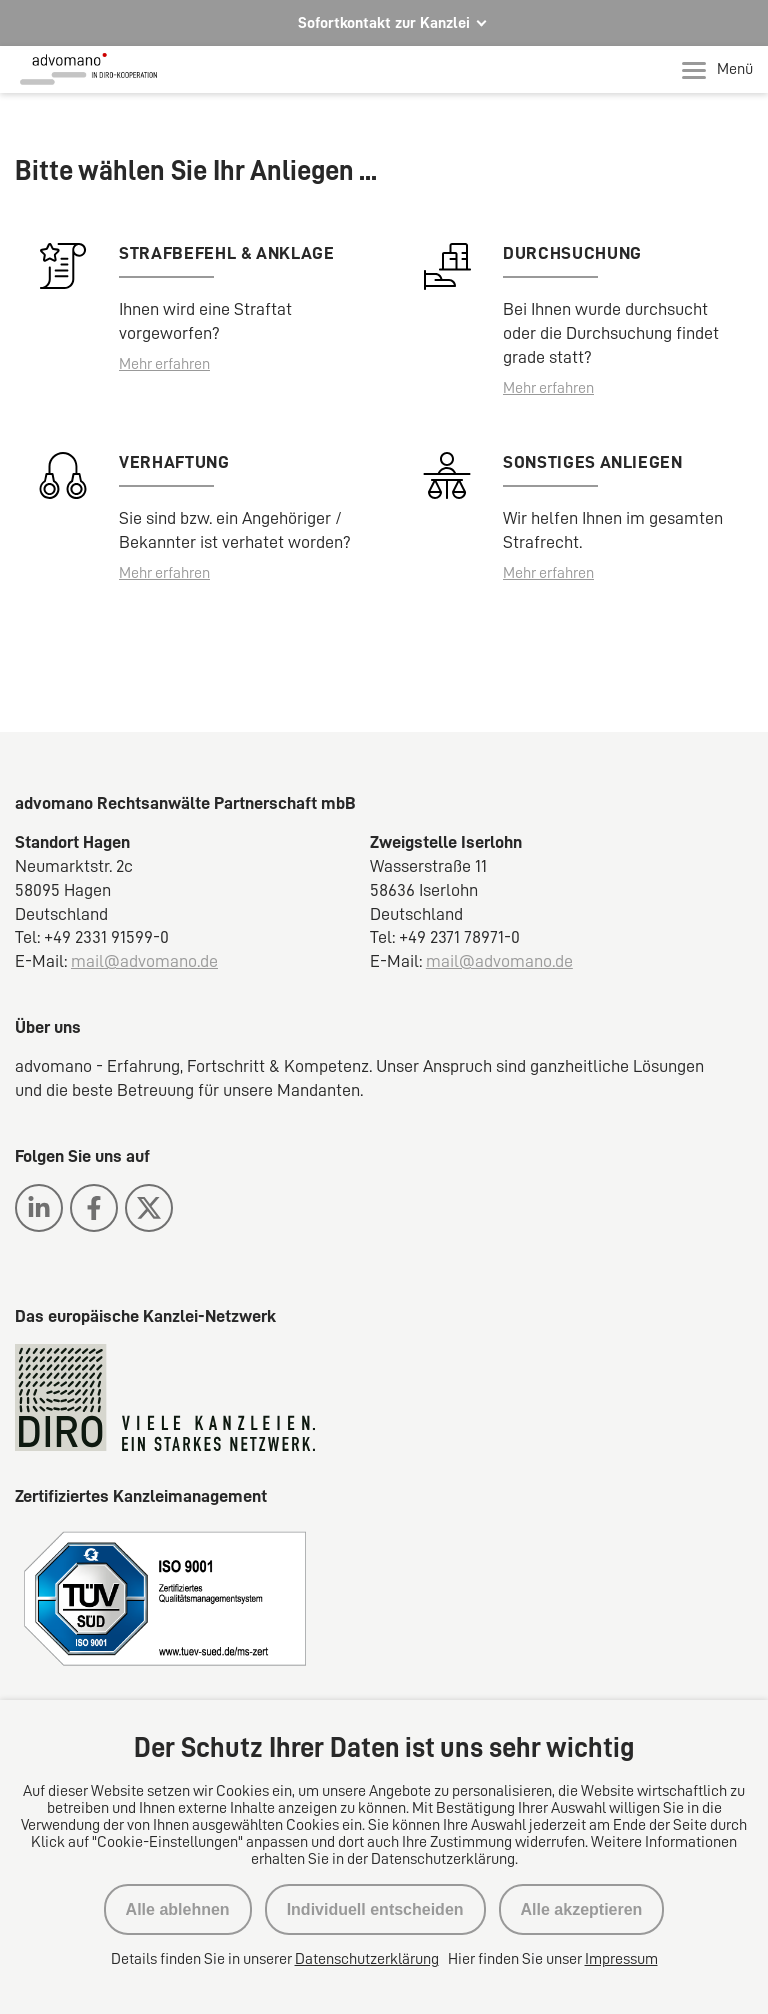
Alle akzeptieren (582, 1909)
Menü (717, 70)
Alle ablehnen (178, 1909)
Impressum (621, 1959)
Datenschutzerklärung (367, 1959)
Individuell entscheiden (375, 1909)
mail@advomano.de (144, 961)
